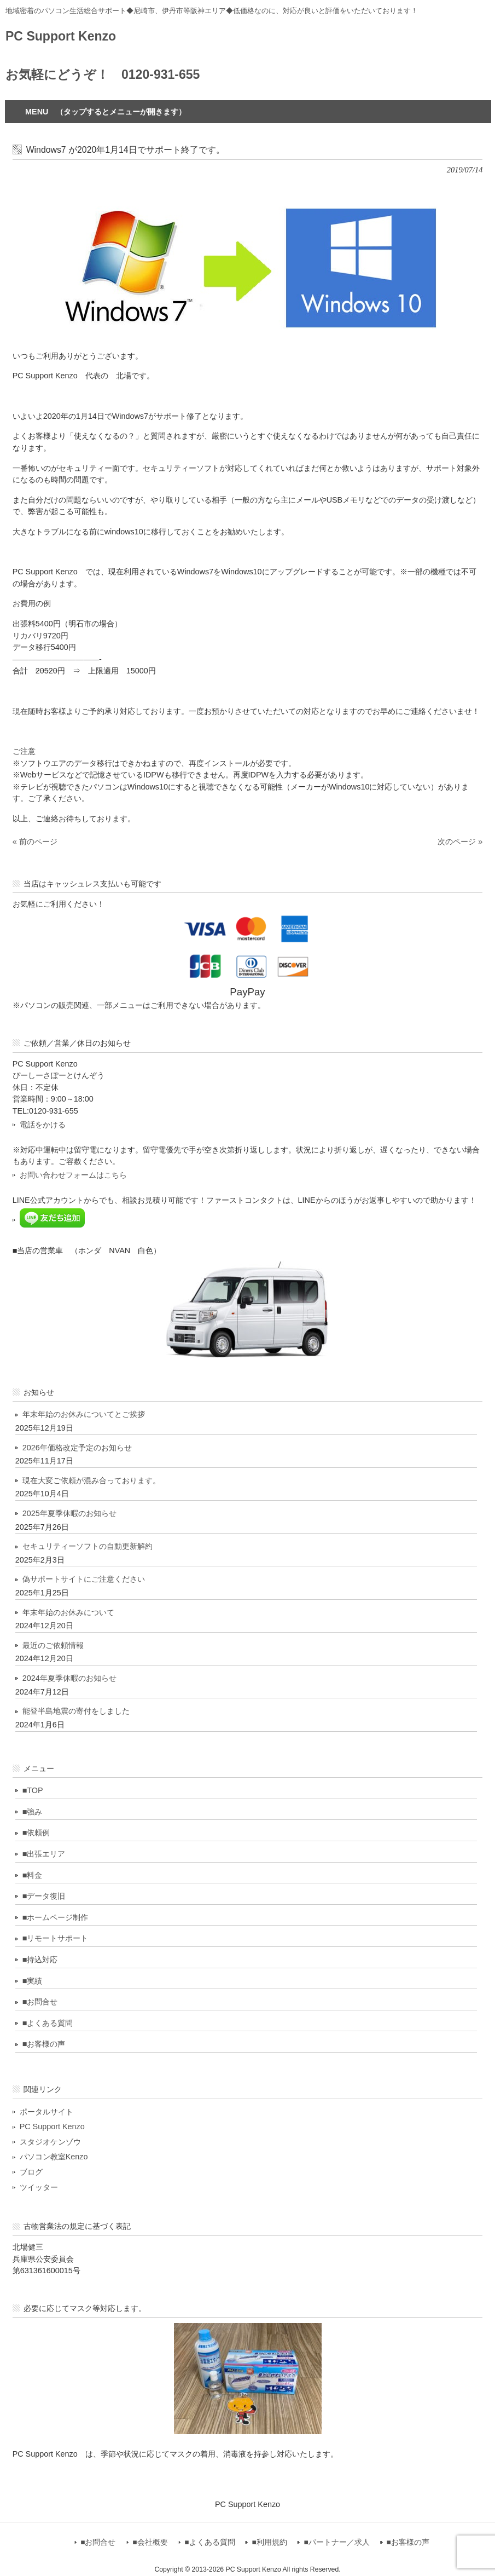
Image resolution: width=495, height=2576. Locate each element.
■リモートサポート (55, 1938)
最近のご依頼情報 (53, 1645)
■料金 (32, 1875)
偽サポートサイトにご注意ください (83, 1579)
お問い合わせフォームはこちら (73, 1175)
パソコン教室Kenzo (54, 2156)
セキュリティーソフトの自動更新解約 (87, 1546)
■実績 (32, 1980)
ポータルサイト (46, 2111)
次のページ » (460, 841)
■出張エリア (44, 1853)
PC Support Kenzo (60, 36)
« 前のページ (35, 841)
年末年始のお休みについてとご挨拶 (83, 1414)
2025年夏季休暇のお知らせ (69, 1513)
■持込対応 (40, 1959)
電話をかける (43, 1124)
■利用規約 (269, 2542)
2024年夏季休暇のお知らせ (69, 1678)
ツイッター (39, 2187)
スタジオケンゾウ (50, 2141)
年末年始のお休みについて (68, 1612)
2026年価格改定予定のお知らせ (77, 1447)
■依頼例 (36, 1832)
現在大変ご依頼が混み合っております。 (91, 1480)
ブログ (31, 2172)
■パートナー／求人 (336, 2542)
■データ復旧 (44, 1896)
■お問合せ (40, 2001)
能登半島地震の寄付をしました (76, 1711)
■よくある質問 (47, 2023)
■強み (32, 1811)
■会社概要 (149, 2542)
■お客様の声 (44, 2043)
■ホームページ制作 (55, 1917)
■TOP (32, 1790)
